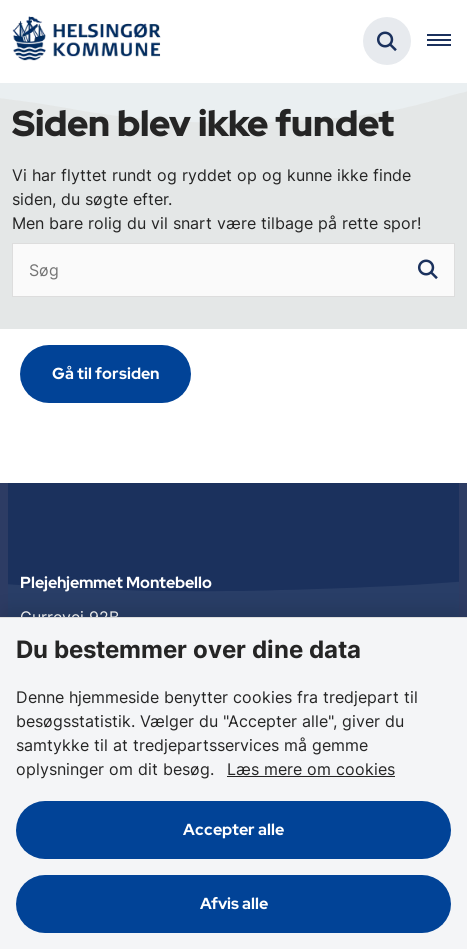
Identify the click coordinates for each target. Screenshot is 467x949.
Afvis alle (234, 903)
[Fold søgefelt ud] (387, 41)
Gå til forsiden (105, 373)
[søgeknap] (428, 270)
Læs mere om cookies (311, 769)
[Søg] (233, 270)
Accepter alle (233, 829)
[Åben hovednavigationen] (447, 41)
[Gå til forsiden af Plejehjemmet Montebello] (86, 41)
